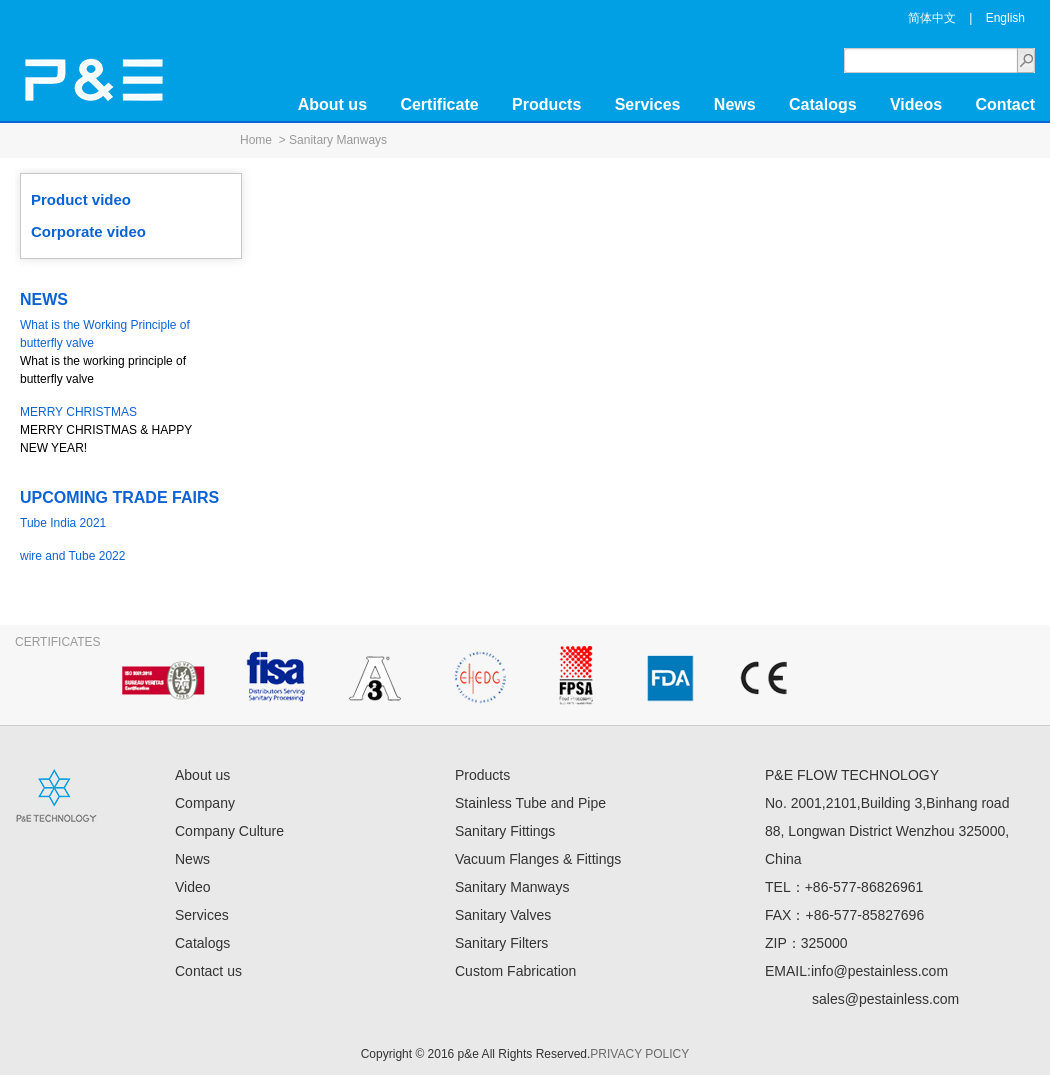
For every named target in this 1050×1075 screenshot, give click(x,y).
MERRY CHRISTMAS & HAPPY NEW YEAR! (120, 429)
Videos (916, 104)
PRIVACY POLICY (639, 1054)
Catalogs (823, 104)
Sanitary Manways (338, 140)
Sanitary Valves (503, 915)
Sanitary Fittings (505, 831)
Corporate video (88, 231)
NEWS (44, 299)
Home (256, 140)
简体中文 (932, 18)
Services (648, 104)
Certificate (439, 104)
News (735, 104)
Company (205, 803)
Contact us (208, 971)
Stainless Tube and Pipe (530, 803)
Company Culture (229, 831)
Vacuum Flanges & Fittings (538, 859)
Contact (1005, 104)
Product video (81, 199)
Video (193, 887)
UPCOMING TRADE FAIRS (119, 497)
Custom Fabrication (515, 971)
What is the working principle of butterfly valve (120, 351)
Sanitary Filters (501, 943)
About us (332, 104)
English (1005, 18)
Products (546, 104)
